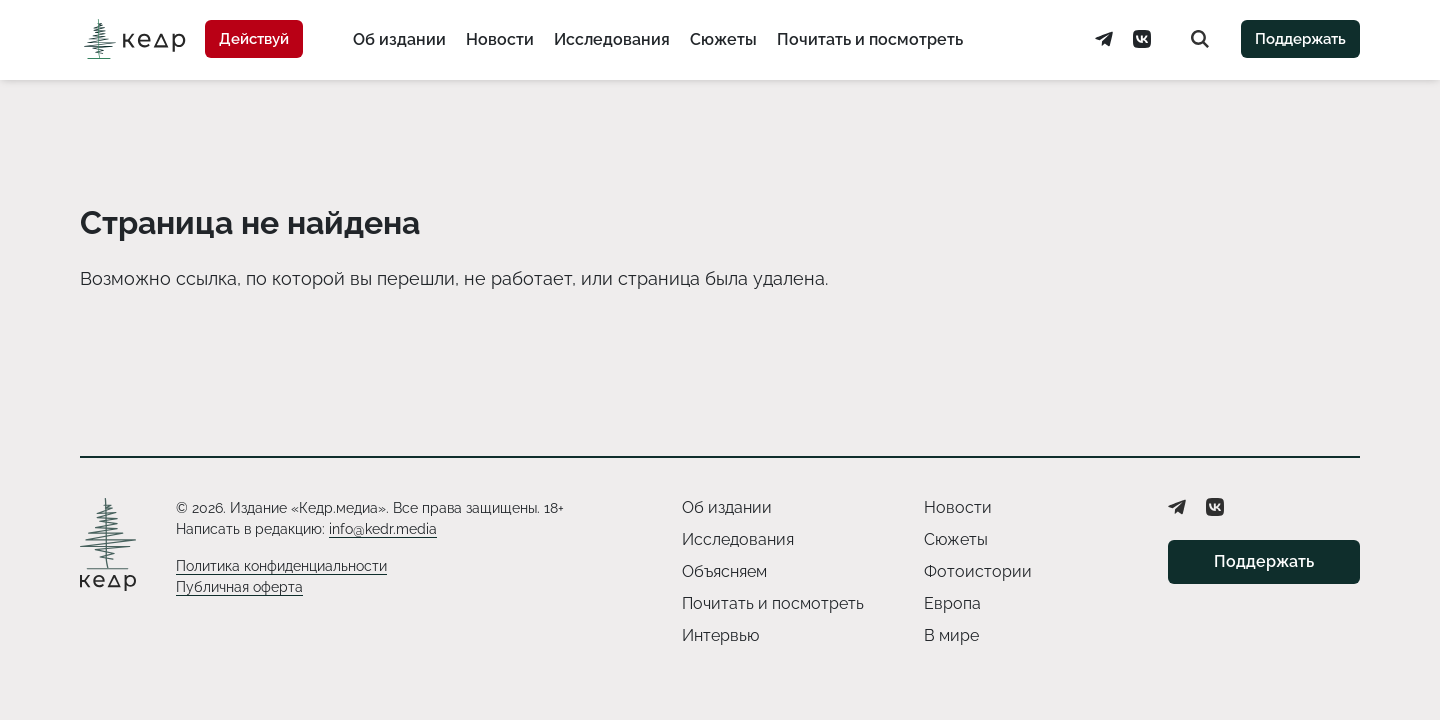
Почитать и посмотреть (870, 39)
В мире (951, 635)
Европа (952, 603)
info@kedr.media (383, 529)
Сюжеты (723, 39)
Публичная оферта (239, 587)
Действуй (254, 39)
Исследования (612, 39)
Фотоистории (978, 571)
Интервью (720, 635)
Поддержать (1300, 39)
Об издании (399, 39)
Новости (500, 39)
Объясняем (724, 571)
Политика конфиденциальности (281, 566)
